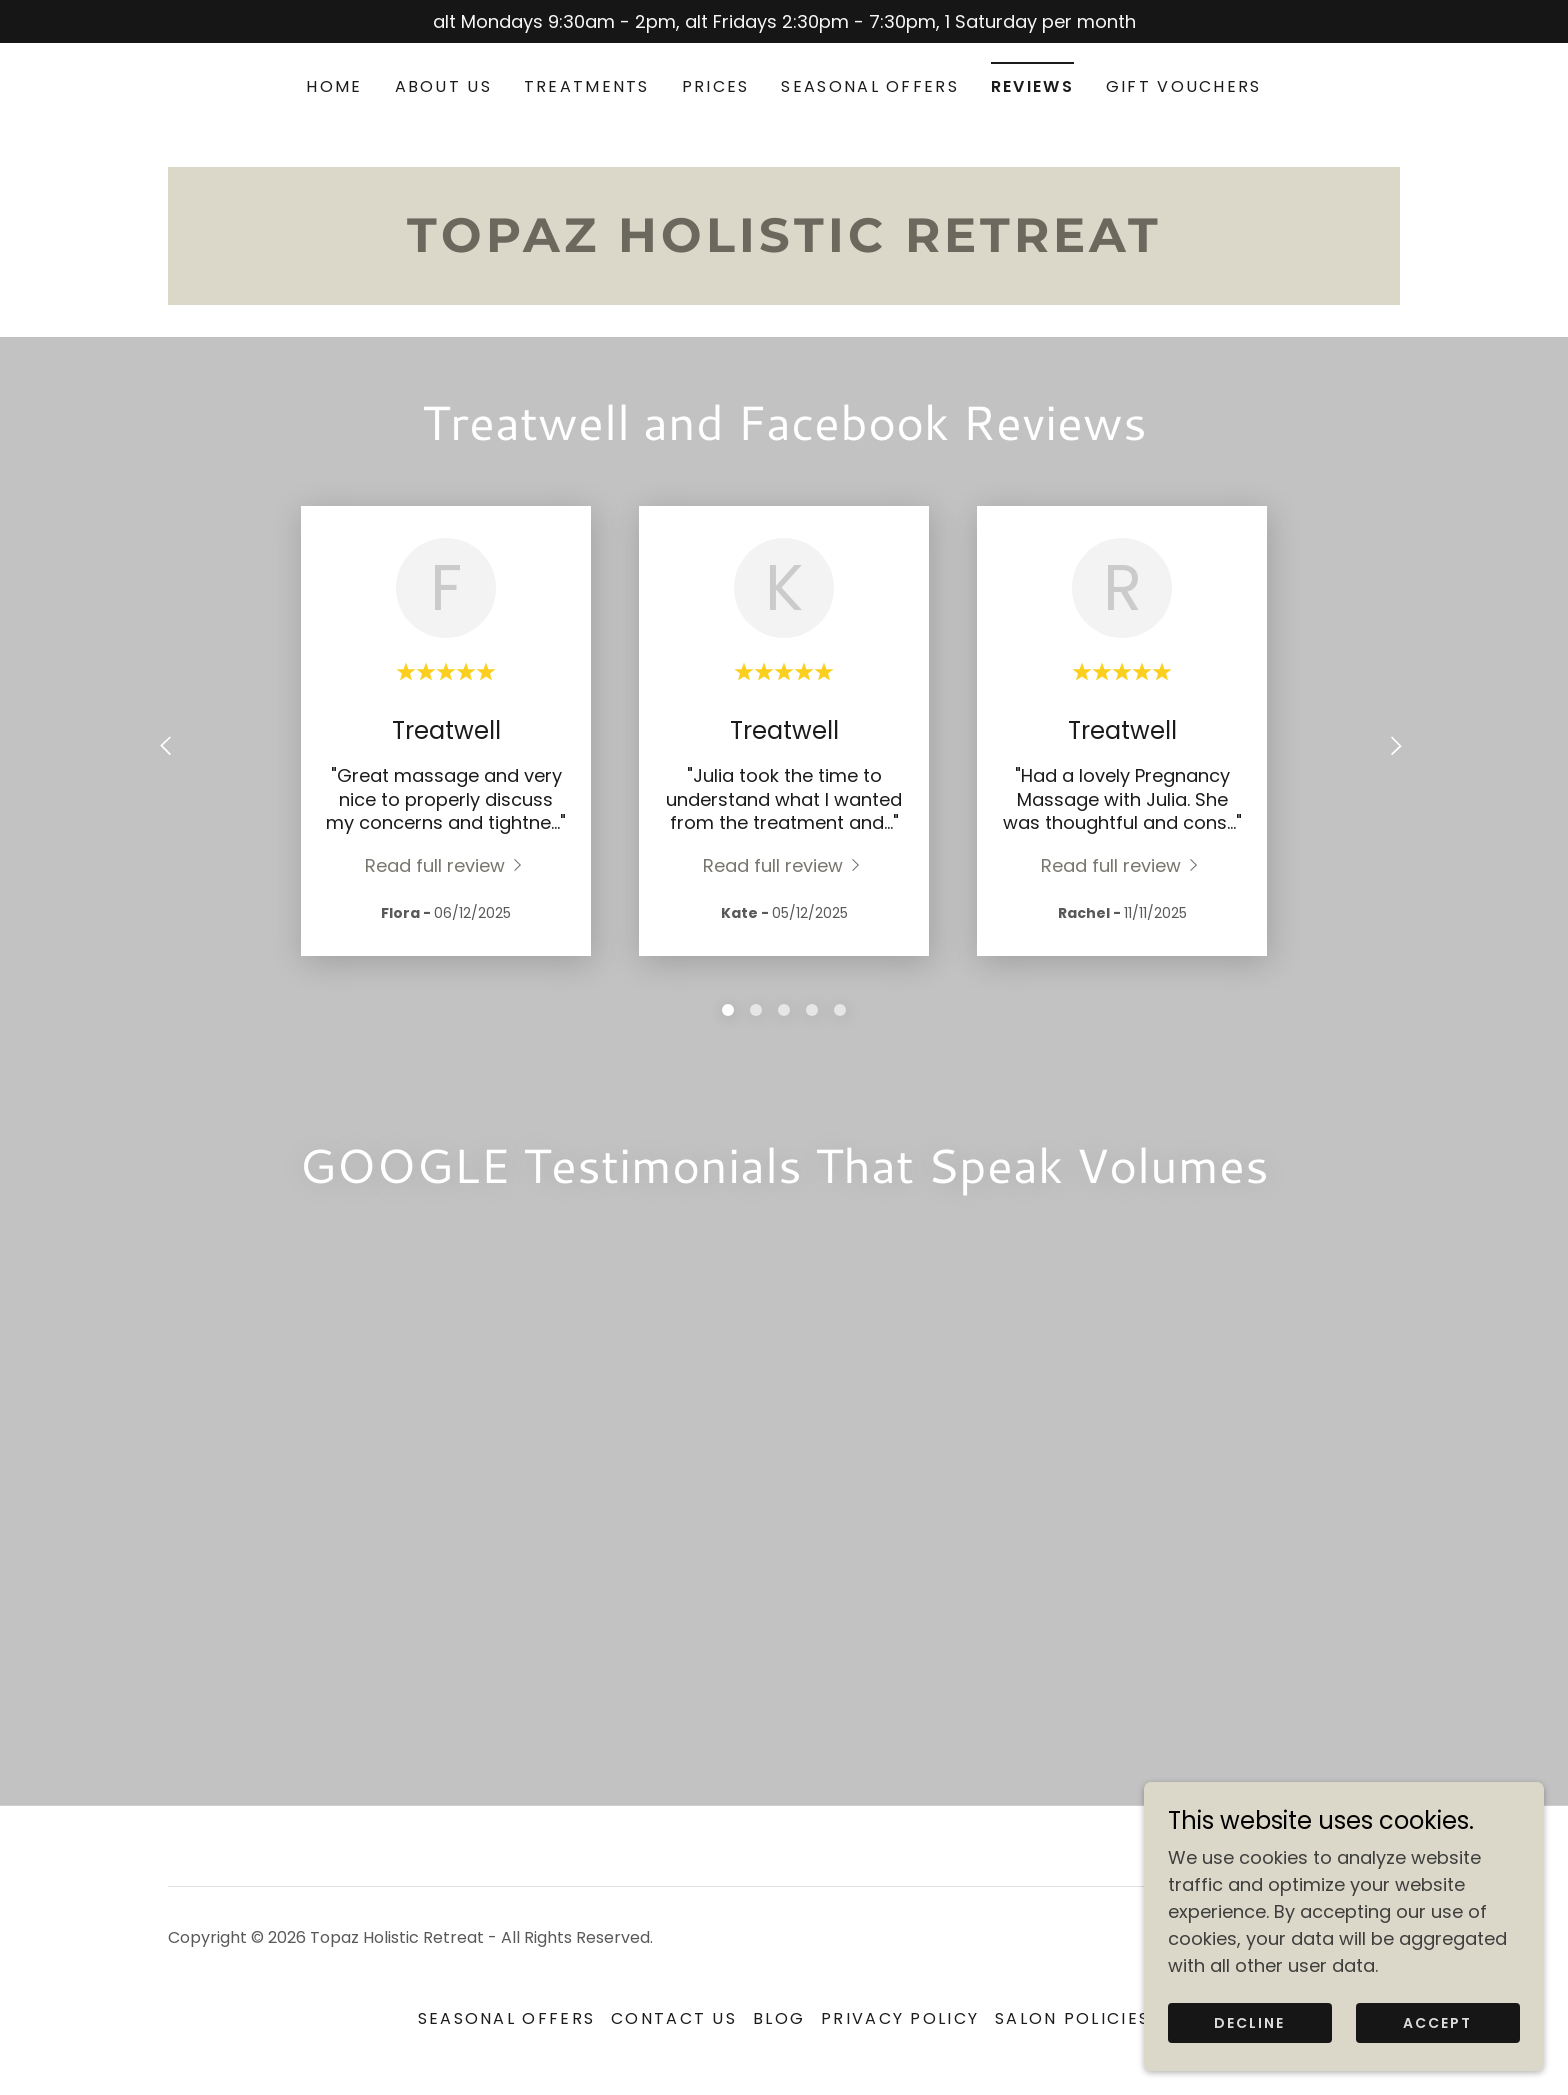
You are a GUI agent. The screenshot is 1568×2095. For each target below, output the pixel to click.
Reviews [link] (1032, 86)
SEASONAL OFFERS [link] (869, 86)
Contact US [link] (674, 2018)
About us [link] (443, 86)
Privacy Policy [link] (900, 2018)
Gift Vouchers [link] (1184, 86)
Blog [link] (779, 2018)
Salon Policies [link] (1072, 2018)
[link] (784, 245)
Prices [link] (716, 86)
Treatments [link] (587, 86)
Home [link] (334, 86)
